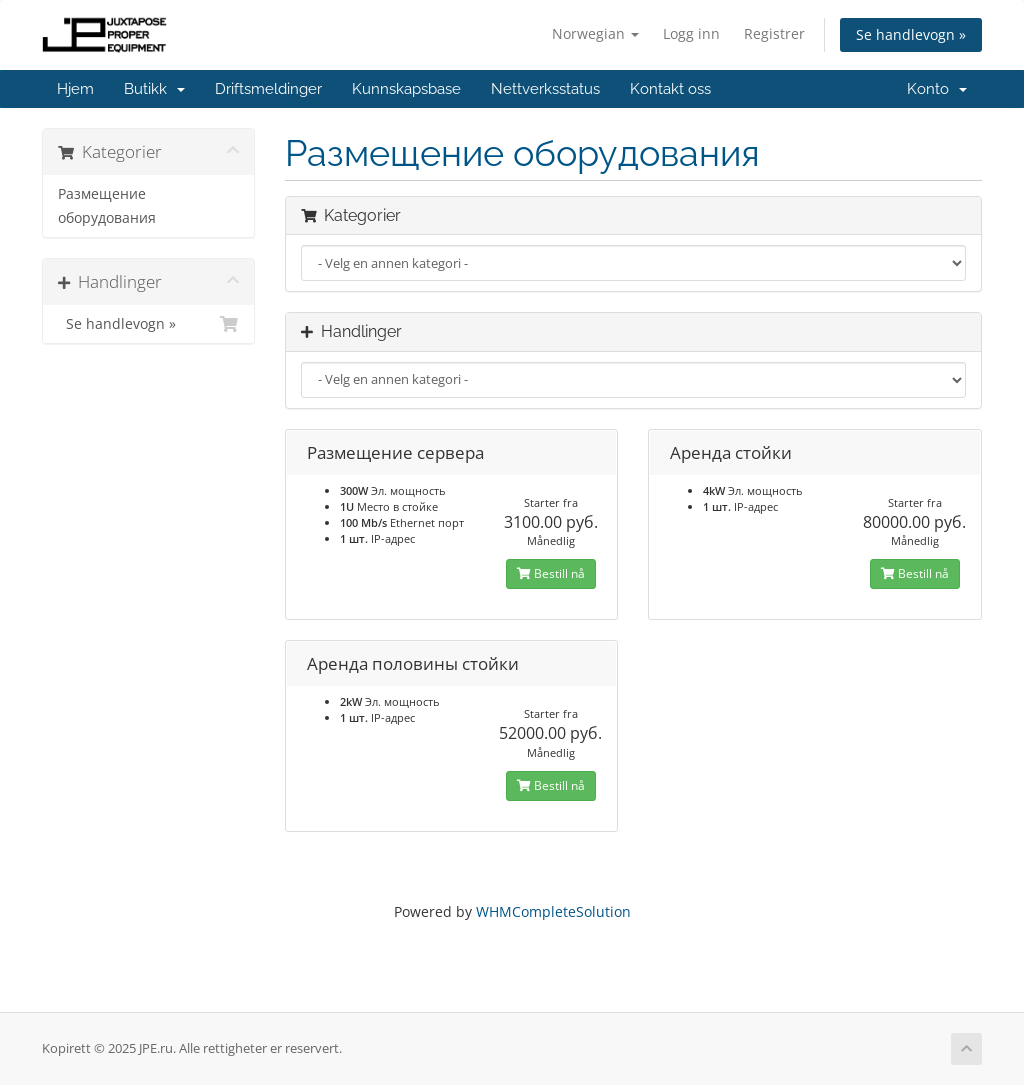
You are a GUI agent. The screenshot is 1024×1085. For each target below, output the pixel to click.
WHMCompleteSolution (553, 911)
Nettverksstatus (545, 89)
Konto (937, 89)
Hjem (75, 89)
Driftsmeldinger (268, 89)
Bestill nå (551, 573)
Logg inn (691, 33)
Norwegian (595, 33)
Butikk (154, 89)
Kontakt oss (670, 89)
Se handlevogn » (911, 34)
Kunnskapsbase (406, 89)
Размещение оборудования (107, 206)
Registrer (774, 33)
